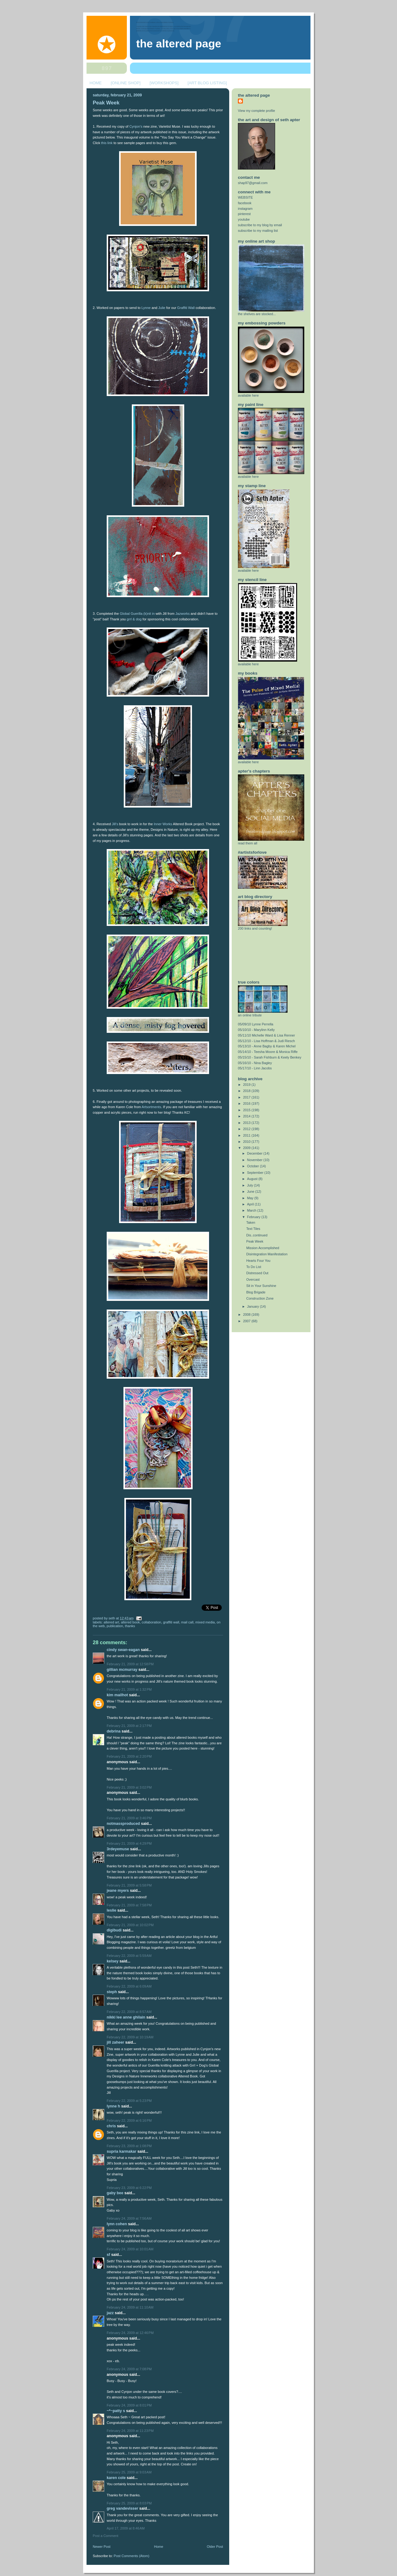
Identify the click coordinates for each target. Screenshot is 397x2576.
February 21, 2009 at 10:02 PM (130, 1925)
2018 (247, 1091)
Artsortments (151, 1107)
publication (115, 1626)
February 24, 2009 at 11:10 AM (130, 2307)
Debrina (114, 1731)
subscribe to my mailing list (258, 230)
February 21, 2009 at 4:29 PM (129, 1843)
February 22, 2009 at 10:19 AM (130, 2037)
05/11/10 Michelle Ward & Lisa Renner (266, 1035)
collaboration (151, 1622)
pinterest (244, 214)
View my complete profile (256, 110)
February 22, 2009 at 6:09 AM (129, 1986)
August (253, 1179)
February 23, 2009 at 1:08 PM (129, 2146)
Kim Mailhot (117, 1695)
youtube (244, 219)
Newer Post (101, 2546)
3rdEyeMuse (118, 1849)
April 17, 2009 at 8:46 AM (126, 2528)
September (256, 1172)
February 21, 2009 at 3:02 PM (129, 1787)
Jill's (115, 824)
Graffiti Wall (186, 308)
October (253, 1166)
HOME (96, 83)
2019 (247, 1084)
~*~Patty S (116, 2411)
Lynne (146, 308)
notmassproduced (123, 1823)
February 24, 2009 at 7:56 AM (129, 2218)
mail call (187, 1622)
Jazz (110, 2313)
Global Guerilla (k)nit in (137, 613)
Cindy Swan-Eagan (123, 1650)
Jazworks (182, 613)
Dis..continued (256, 1235)
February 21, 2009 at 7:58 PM (129, 1905)
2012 (247, 1129)
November (255, 1160)
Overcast (253, 1279)
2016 (247, 1103)
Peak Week (106, 103)
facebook (245, 203)
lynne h (113, 2106)
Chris (111, 2126)
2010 (247, 1141)
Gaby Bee (115, 2193)
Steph (112, 1992)
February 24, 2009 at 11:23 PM (130, 2431)
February (254, 1217)
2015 (247, 1110)
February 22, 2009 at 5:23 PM (129, 2101)
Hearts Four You (258, 1260)
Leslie (111, 1910)
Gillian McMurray (122, 1669)
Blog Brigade (255, 1292)
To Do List (253, 1267)
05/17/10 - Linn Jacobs (255, 1068)
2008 (247, 1314)
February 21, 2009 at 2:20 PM (129, 1756)
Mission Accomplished (262, 1248)
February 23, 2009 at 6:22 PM (129, 2188)
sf (108, 2254)
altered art (111, 1622)
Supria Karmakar (121, 2151)
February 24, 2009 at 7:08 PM (129, 2369)
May (250, 1198)
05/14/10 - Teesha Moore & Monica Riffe (268, 1052)
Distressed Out (257, 1273)
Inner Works (163, 824)
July (250, 1185)
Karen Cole (116, 2478)
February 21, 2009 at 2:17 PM (129, 1726)
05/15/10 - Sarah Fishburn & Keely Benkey (269, 1057)
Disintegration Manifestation (267, 1254)
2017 (247, 1097)
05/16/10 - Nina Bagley (255, 1063)
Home (158, 2546)
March (252, 1210)
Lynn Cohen (117, 2224)
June (251, 1191)
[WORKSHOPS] (163, 83)
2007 (247, 1321)
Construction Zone (260, 1298)
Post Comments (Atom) (131, 2556)
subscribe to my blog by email (260, 225)
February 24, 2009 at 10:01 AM (130, 2249)
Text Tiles (253, 1229)
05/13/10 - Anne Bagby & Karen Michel (267, 1046)
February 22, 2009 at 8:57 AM (129, 2012)
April (251, 1204)
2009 (247, 1148)
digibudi (114, 1930)
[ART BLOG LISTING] (207, 83)
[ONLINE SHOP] (126, 83)
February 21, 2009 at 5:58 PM (129, 1885)
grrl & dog (134, 619)
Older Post (215, 2546)
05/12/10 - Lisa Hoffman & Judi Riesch (266, 1041)
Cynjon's (135, 126)
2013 (247, 1123)
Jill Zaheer (115, 2042)
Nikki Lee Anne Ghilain (126, 2017)
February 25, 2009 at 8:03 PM (129, 2503)
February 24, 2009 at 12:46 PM (130, 2333)
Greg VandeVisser (122, 2508)
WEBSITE (245, 197)
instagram (245, 208)
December (255, 1153)
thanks (130, 1626)
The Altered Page (178, 43)
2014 (247, 1116)
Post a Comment (105, 2536)
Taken (250, 1222)
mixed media (205, 1622)
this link (107, 143)
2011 (247, 1135)
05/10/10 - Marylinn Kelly (256, 1030)
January (253, 1306)
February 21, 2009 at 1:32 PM (129, 1689)
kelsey (112, 1961)
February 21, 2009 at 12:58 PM (130, 1664)
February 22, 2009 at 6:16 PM (129, 2120)
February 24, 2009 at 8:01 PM (129, 2405)
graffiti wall (171, 1622)
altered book (130, 1622)
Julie (161, 308)
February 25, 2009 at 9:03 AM (129, 2472)
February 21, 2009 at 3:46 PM (129, 1818)
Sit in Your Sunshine (261, 1286)
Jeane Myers (118, 1890)
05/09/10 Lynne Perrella (255, 1024)
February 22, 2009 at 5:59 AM (129, 1955)
